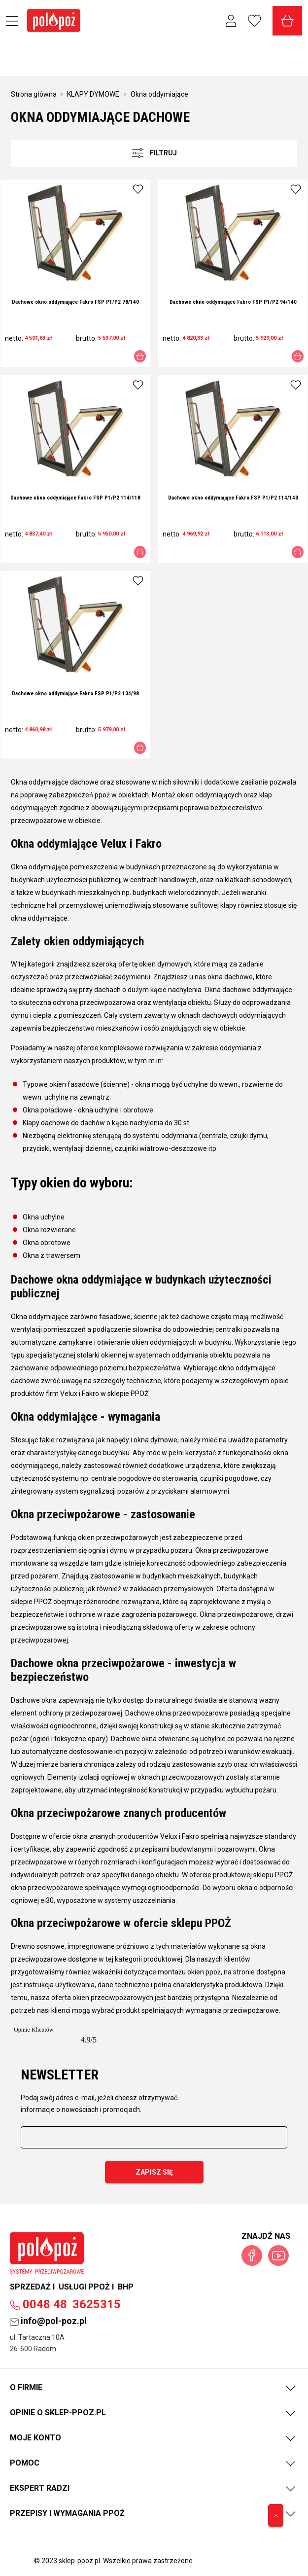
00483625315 (65, 2304)
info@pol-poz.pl (48, 2321)
